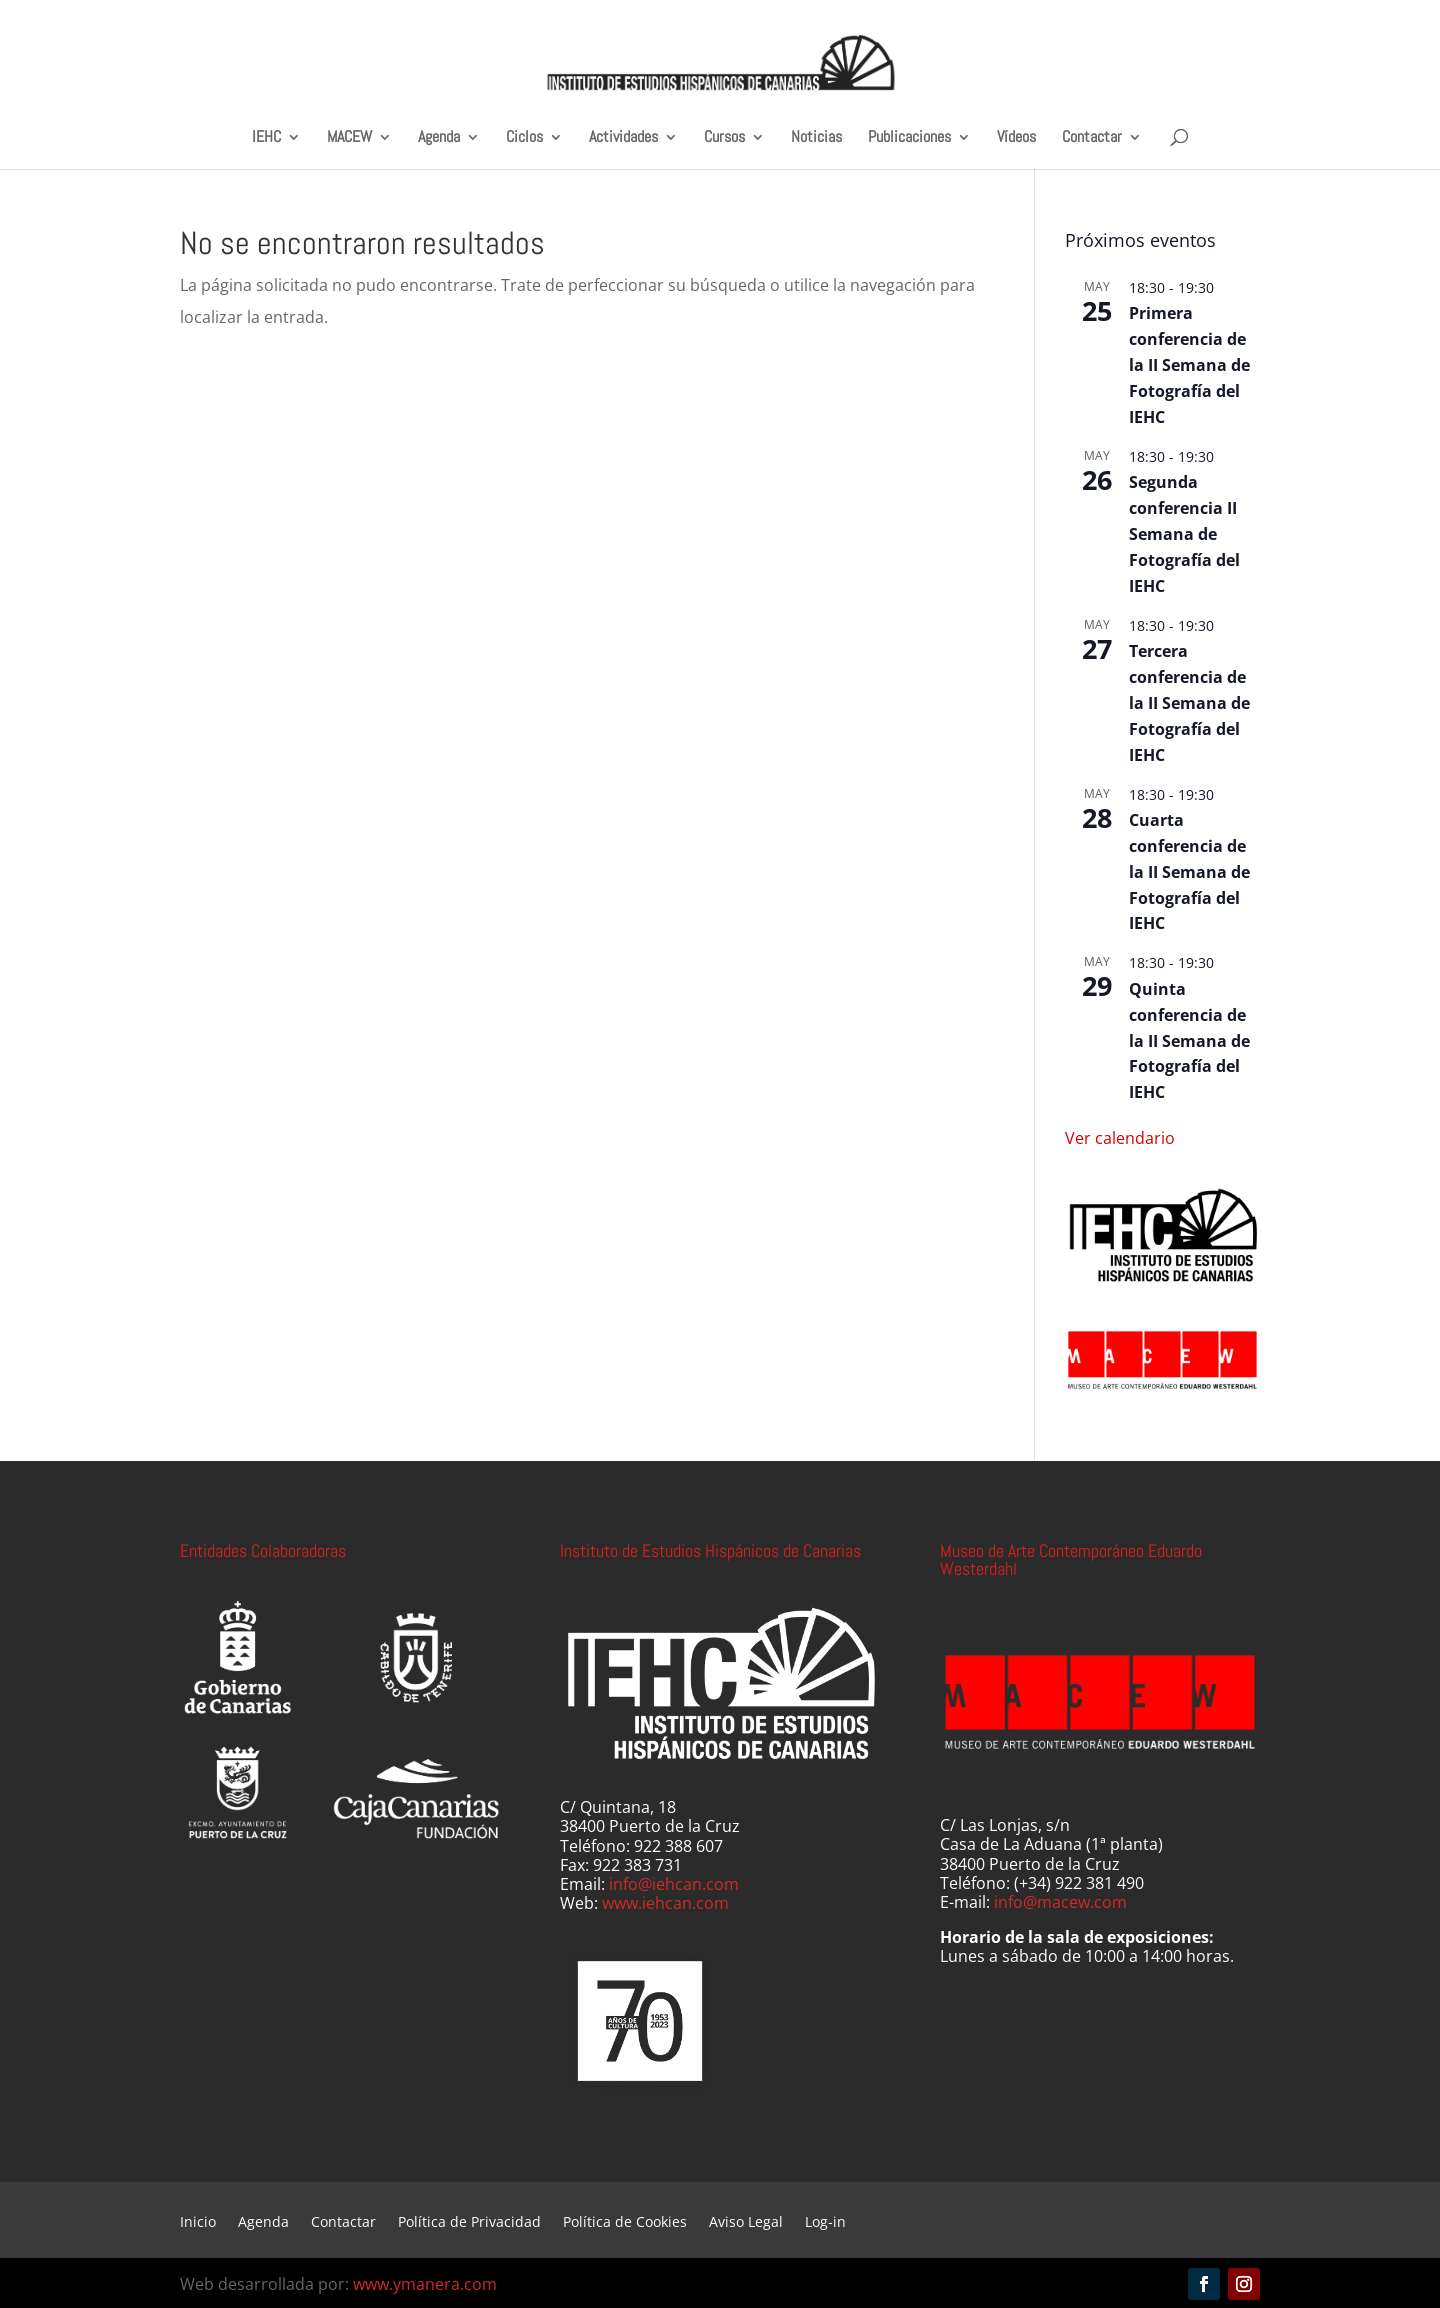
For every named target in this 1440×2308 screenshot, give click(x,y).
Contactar (1092, 137)
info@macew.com (1060, 1902)
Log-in (825, 2223)
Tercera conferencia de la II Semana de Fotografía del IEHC (1189, 703)
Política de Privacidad (469, 2223)
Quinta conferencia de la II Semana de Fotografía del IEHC (1189, 1041)
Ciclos (524, 137)
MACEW (349, 137)
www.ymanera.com (425, 2284)
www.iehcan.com (665, 1903)
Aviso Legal (746, 2223)
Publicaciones (909, 137)
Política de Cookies (625, 2223)
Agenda (439, 137)
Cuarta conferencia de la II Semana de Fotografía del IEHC (1189, 872)
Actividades (623, 137)
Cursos (724, 137)
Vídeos (1016, 137)
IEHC (266, 137)
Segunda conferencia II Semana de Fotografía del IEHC (1184, 534)
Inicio (198, 2223)
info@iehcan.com (674, 1884)
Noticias (816, 137)
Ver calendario (1120, 1138)
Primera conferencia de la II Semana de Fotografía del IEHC (1189, 365)
